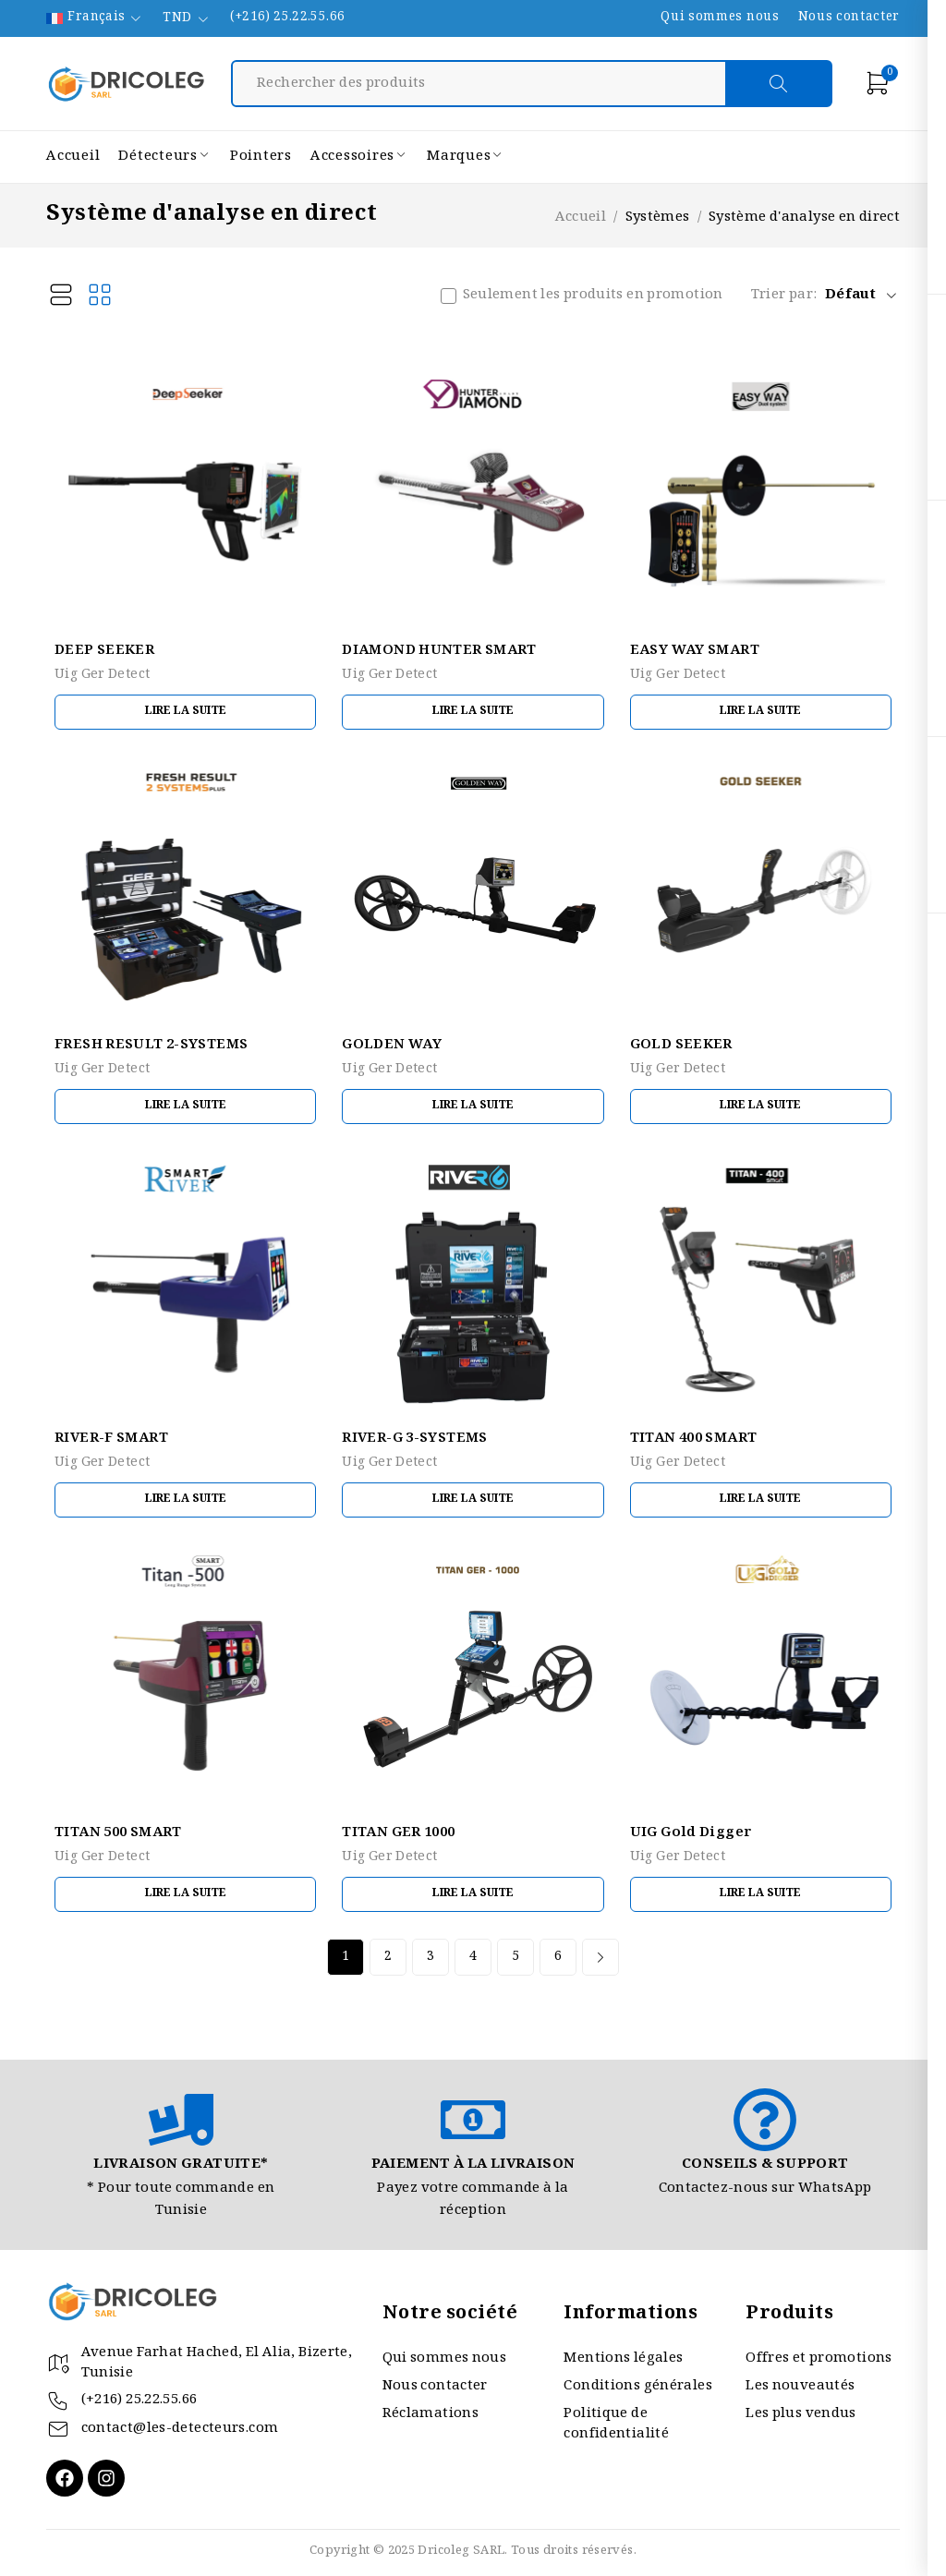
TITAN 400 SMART (694, 1439)
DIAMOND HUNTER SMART (439, 651)
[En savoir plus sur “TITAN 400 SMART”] (760, 1500)
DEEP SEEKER (104, 651)
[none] (95, 18)
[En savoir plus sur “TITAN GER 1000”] (472, 1894)
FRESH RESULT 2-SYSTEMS (151, 1046)
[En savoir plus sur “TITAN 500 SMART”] (185, 1894)
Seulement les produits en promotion (593, 295)
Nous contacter (849, 18)
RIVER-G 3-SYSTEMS (414, 1439)
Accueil (581, 218)
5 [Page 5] (515, 1957)
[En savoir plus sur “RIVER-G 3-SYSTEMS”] (472, 1500)
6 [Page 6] (558, 1957)
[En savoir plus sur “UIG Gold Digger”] (760, 1894)
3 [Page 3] (430, 1957)
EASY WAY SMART (694, 651)
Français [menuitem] (96, 18)
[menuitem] (95, 18)
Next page (600, 1957)
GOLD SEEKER (681, 1046)
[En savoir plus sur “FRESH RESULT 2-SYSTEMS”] (185, 1106)
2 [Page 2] (388, 1957)
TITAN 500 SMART (118, 1833)
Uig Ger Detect (102, 675)
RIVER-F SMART (111, 1439)
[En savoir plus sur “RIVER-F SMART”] (185, 1500)
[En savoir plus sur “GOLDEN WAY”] (472, 1106)
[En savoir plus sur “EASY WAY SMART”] (760, 712)
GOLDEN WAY (392, 1046)
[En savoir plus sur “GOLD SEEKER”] (760, 1106)
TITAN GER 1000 (398, 1833)
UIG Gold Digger (691, 1833)
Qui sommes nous (720, 18)
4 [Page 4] (473, 1957)
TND (177, 19)
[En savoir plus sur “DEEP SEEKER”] (185, 712)
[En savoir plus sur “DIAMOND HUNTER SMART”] (472, 712)
